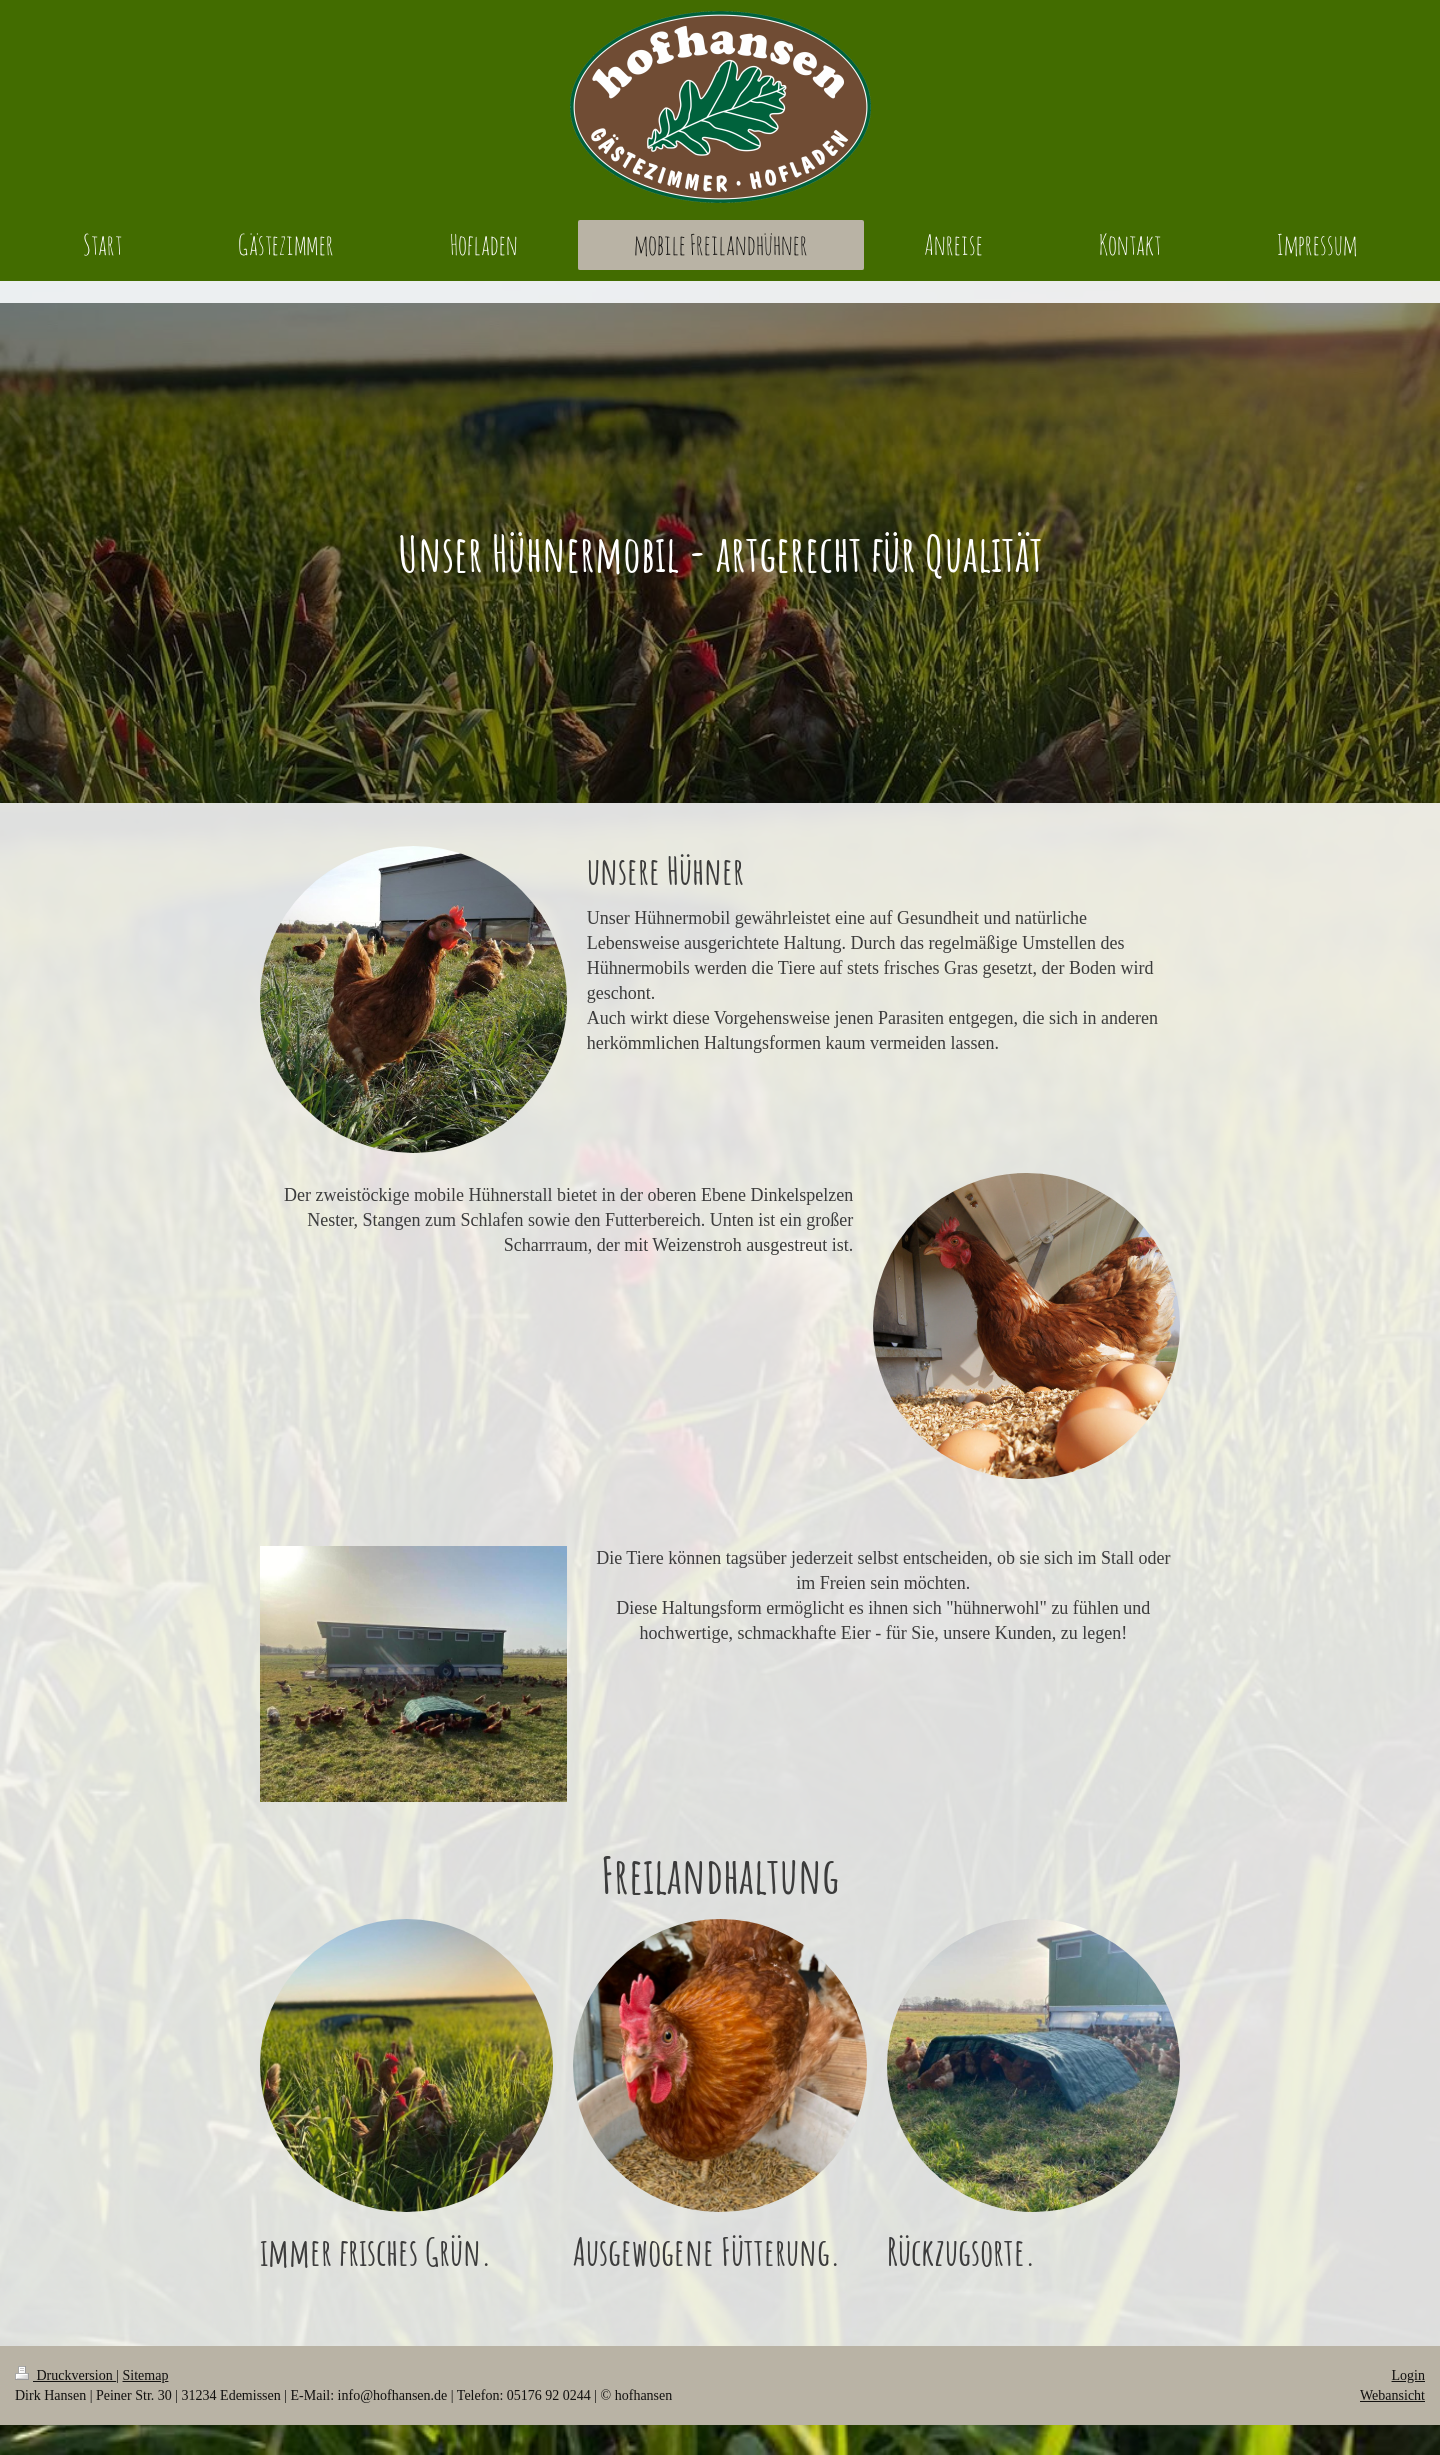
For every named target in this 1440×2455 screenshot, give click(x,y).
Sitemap (146, 2375)
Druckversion (65, 2375)
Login (1408, 2375)
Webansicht (1392, 2395)
